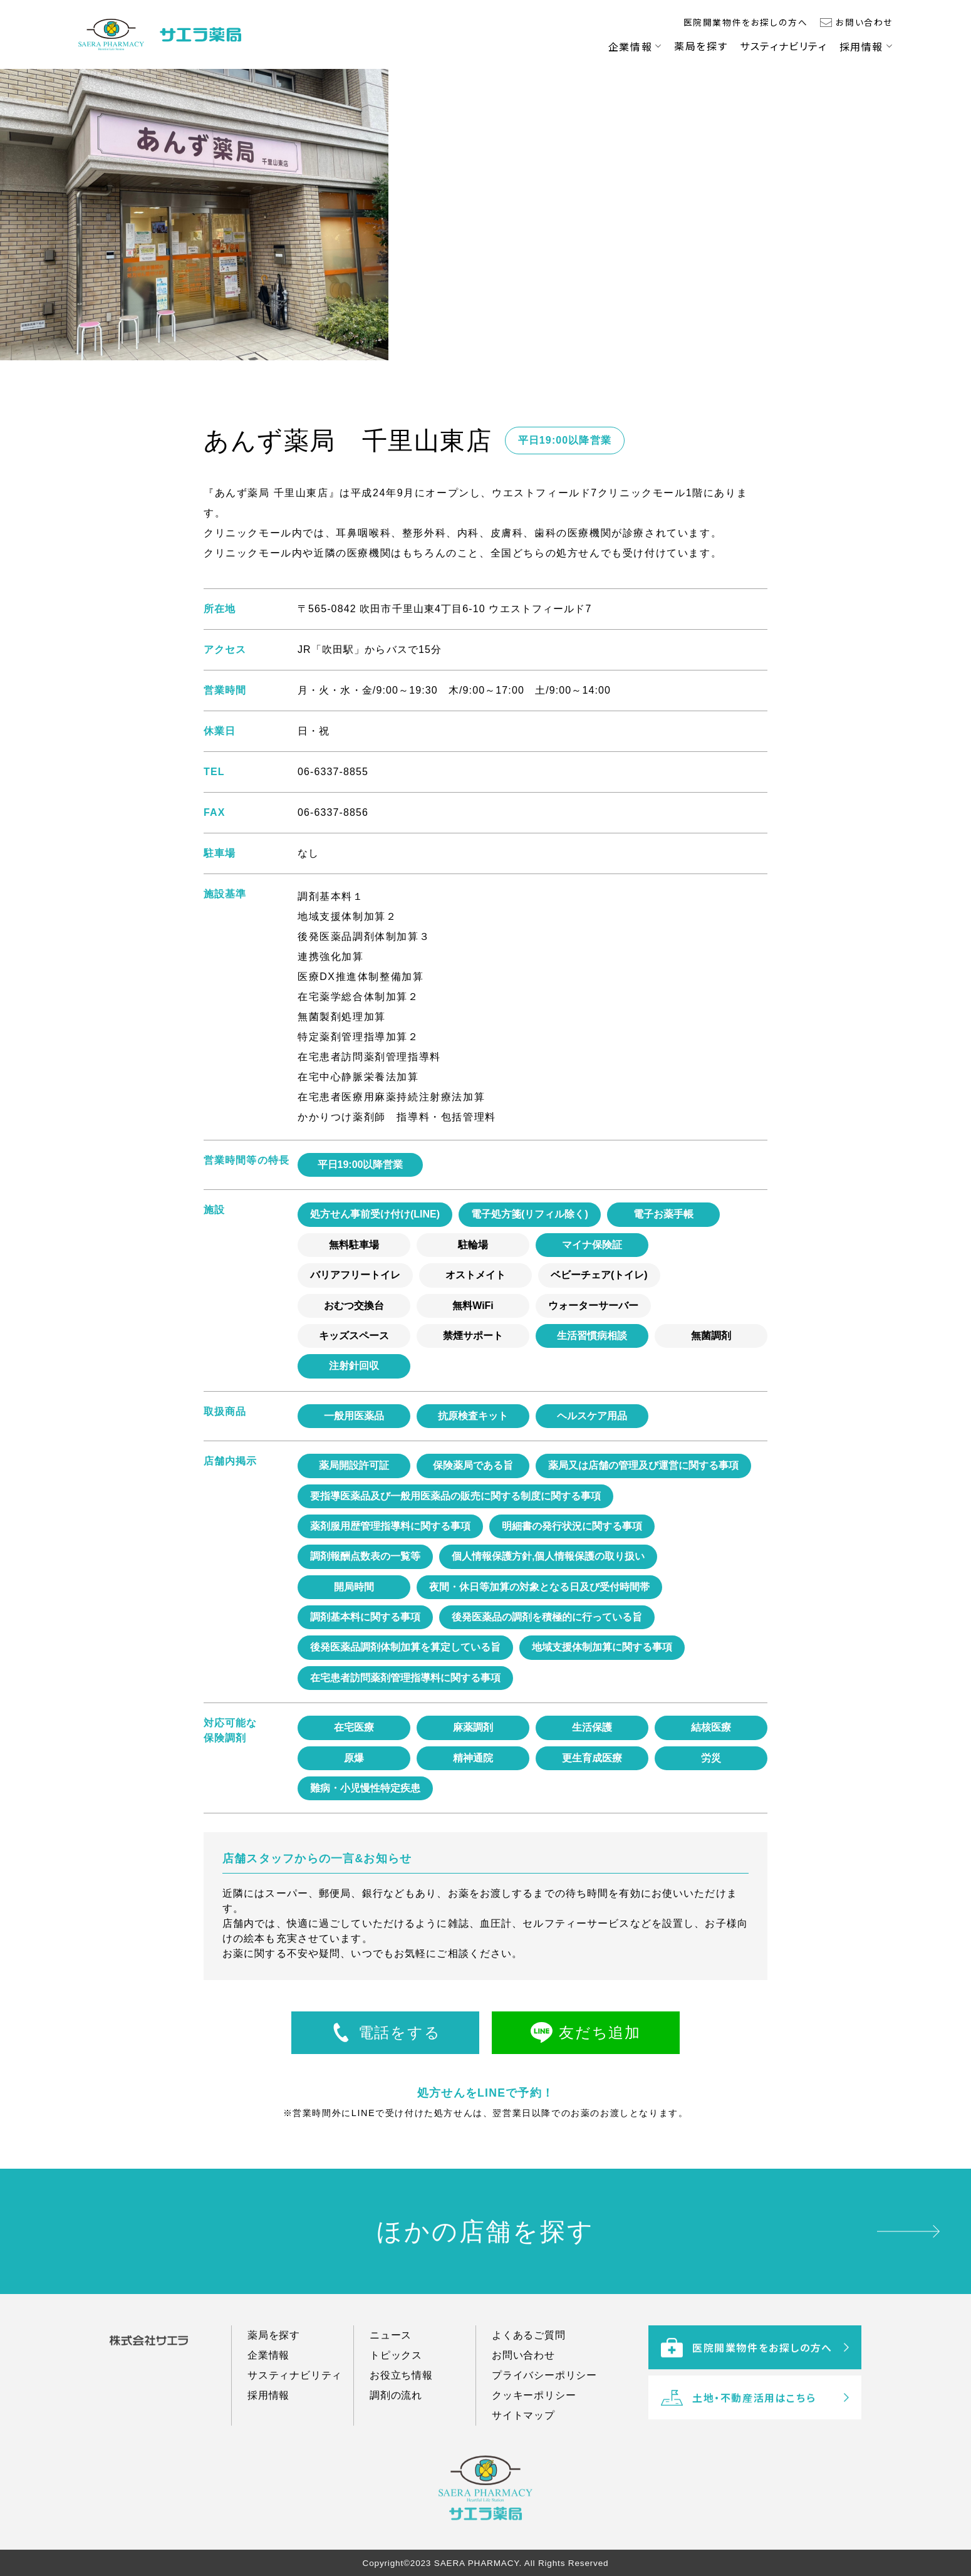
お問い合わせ (864, 22)
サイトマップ (523, 2429)
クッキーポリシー (534, 2409)
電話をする (399, 2032)
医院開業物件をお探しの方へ (745, 22)
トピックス (396, 2369)
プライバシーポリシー (544, 2389)
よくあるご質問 (529, 2349)
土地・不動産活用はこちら (738, 2425)
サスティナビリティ (783, 45)
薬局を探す (700, 45)
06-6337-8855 (333, 771)
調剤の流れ (396, 2409)
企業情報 (630, 46)
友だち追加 (599, 2032)
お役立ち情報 (401, 2389)
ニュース (391, 2349)
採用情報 (861, 46)
